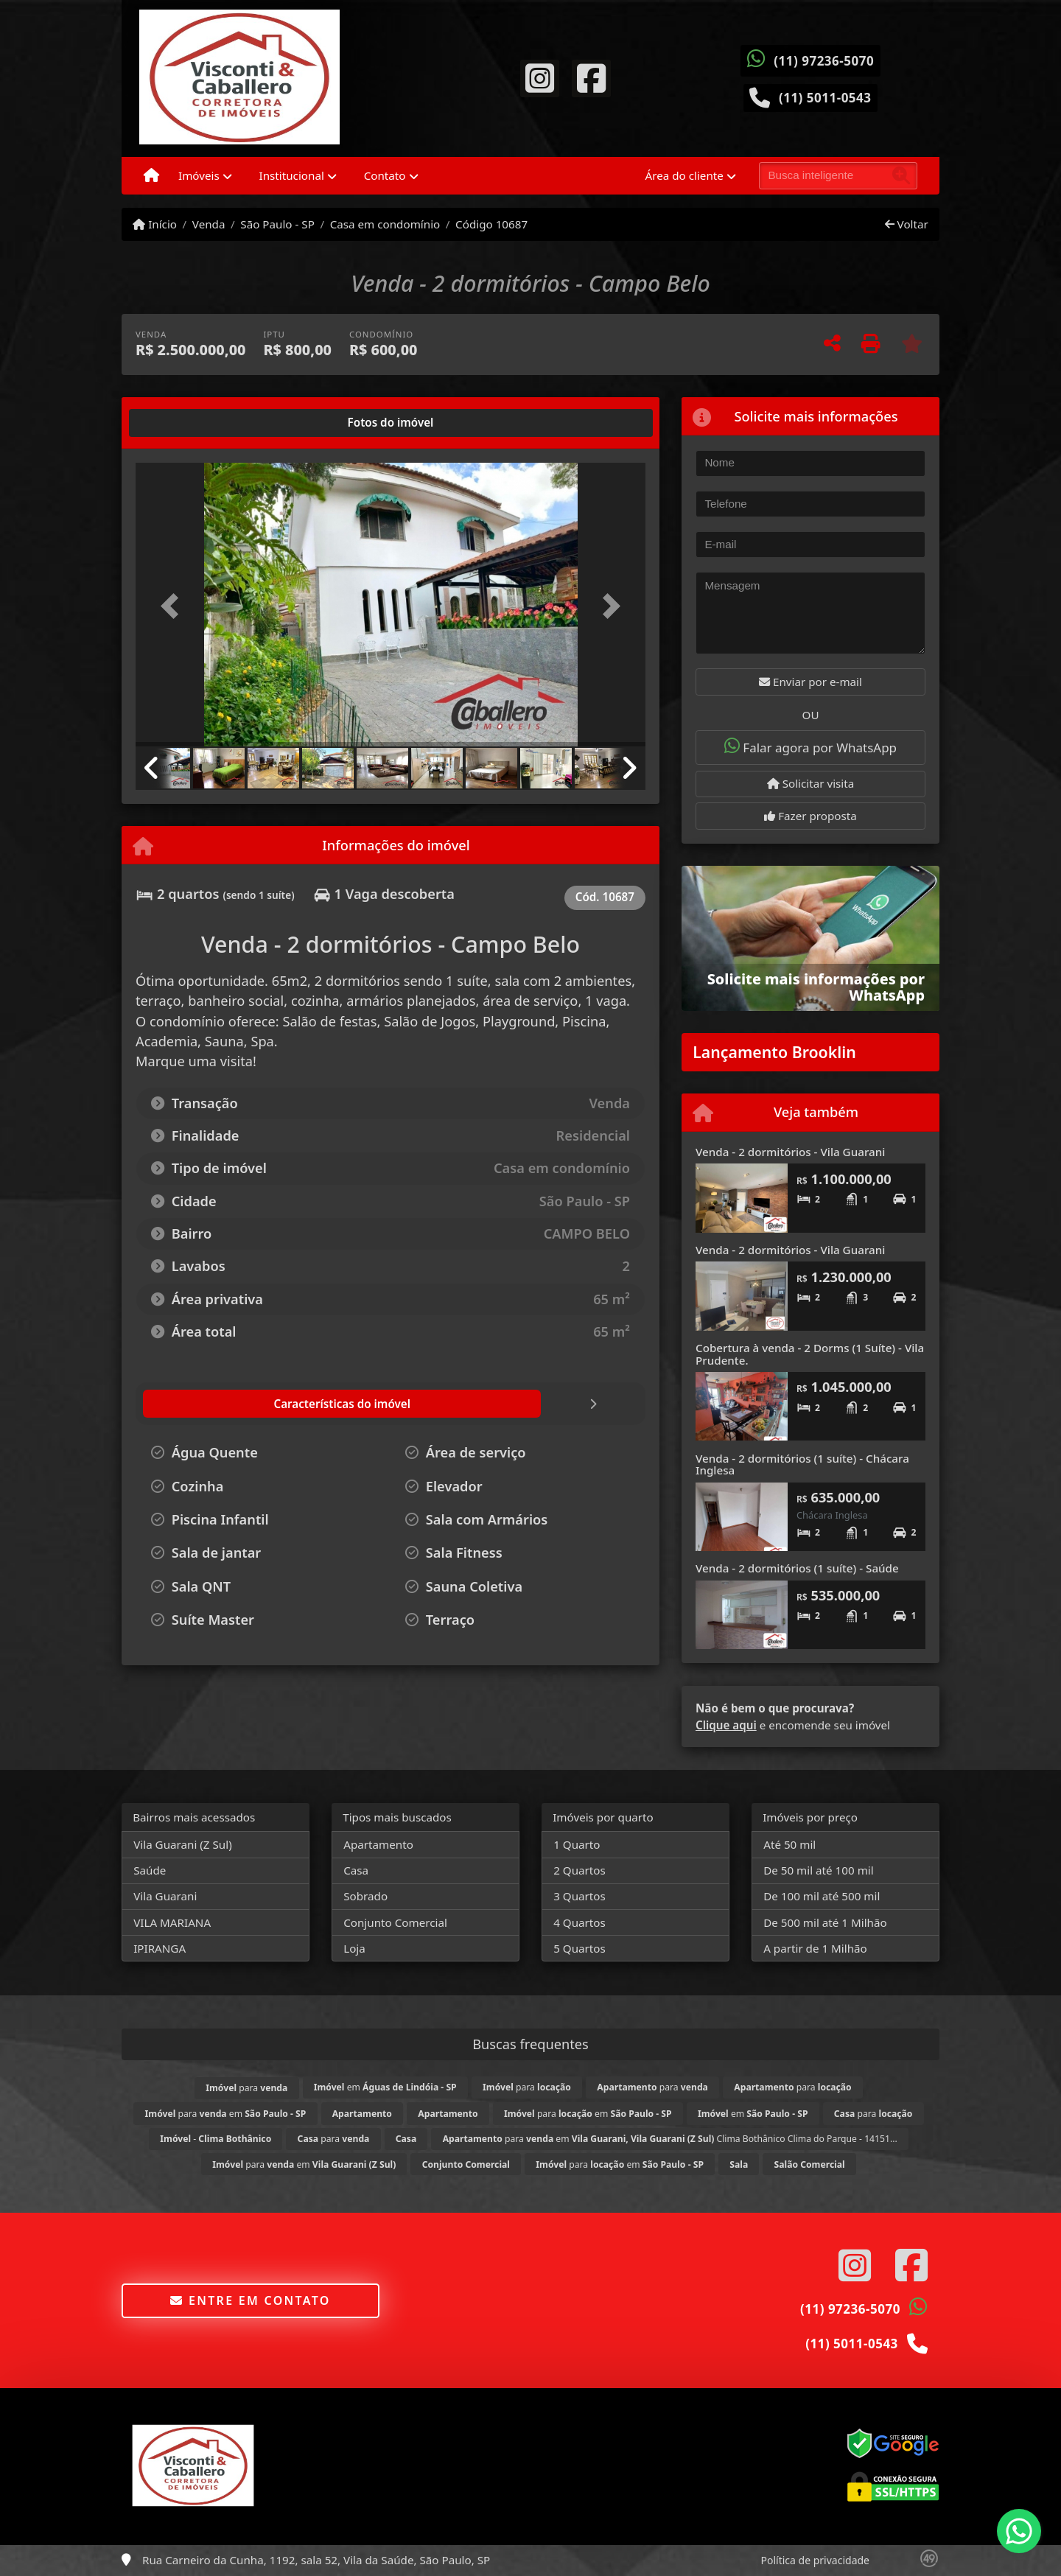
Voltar (906, 224)
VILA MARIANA (172, 1922)
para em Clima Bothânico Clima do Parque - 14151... (670, 2138)
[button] (174, 606)
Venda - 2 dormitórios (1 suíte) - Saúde (797, 1568)
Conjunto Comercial (395, 1922)
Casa (355, 1870)
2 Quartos (579, 1870)
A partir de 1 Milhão (815, 1948)
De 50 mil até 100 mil (818, 1870)
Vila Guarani (165, 1896)
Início (155, 224)
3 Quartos (579, 1896)
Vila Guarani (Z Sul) (182, 1844)
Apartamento (378, 1844)
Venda (208, 224)
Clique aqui (726, 1725)
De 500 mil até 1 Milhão (824, 1922)
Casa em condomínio (385, 224)
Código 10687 (491, 224)
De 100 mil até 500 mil (821, 1896)
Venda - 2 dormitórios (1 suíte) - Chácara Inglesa (802, 1464)
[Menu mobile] (151, 176)
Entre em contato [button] (250, 2300)
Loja (354, 1948)
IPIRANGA (159, 1948)
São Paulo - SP (277, 224)
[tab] (183, 423)
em (385, 2087)
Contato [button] (385, 175)
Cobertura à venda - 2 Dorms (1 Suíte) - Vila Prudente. (810, 1354)
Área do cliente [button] (684, 175)
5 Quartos (579, 1948)
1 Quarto (576, 1844)
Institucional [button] (291, 175)
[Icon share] (539, 76)
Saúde (149, 1870)
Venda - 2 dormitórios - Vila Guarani (790, 1151)
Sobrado (365, 1896)
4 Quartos (579, 1922)
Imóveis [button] (199, 175)
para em (226, 2113)
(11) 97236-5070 (824, 60)
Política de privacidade (815, 2560)
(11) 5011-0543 (825, 97)
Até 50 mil (789, 1844)
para (246, 2088)
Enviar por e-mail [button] (810, 681)
